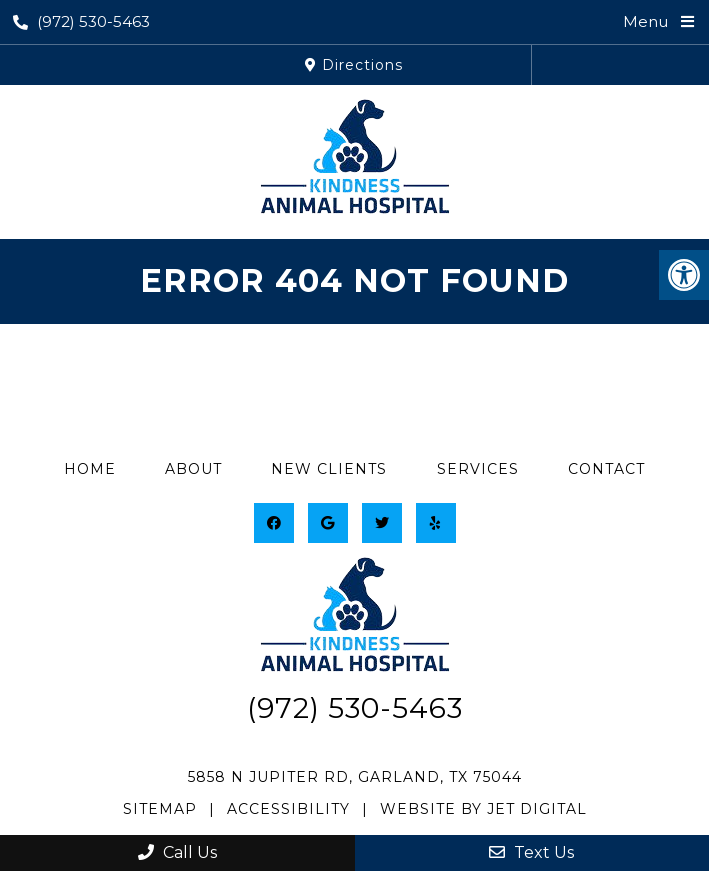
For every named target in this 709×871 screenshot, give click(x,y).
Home (90, 469)
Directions (354, 65)
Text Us (531, 852)
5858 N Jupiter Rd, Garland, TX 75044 (355, 777)
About (193, 469)
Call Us (177, 852)
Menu (645, 21)
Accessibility (288, 809)
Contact (606, 469)
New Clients (329, 469)
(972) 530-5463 (81, 21)
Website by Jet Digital (483, 809)
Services (478, 469)
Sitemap (160, 809)
